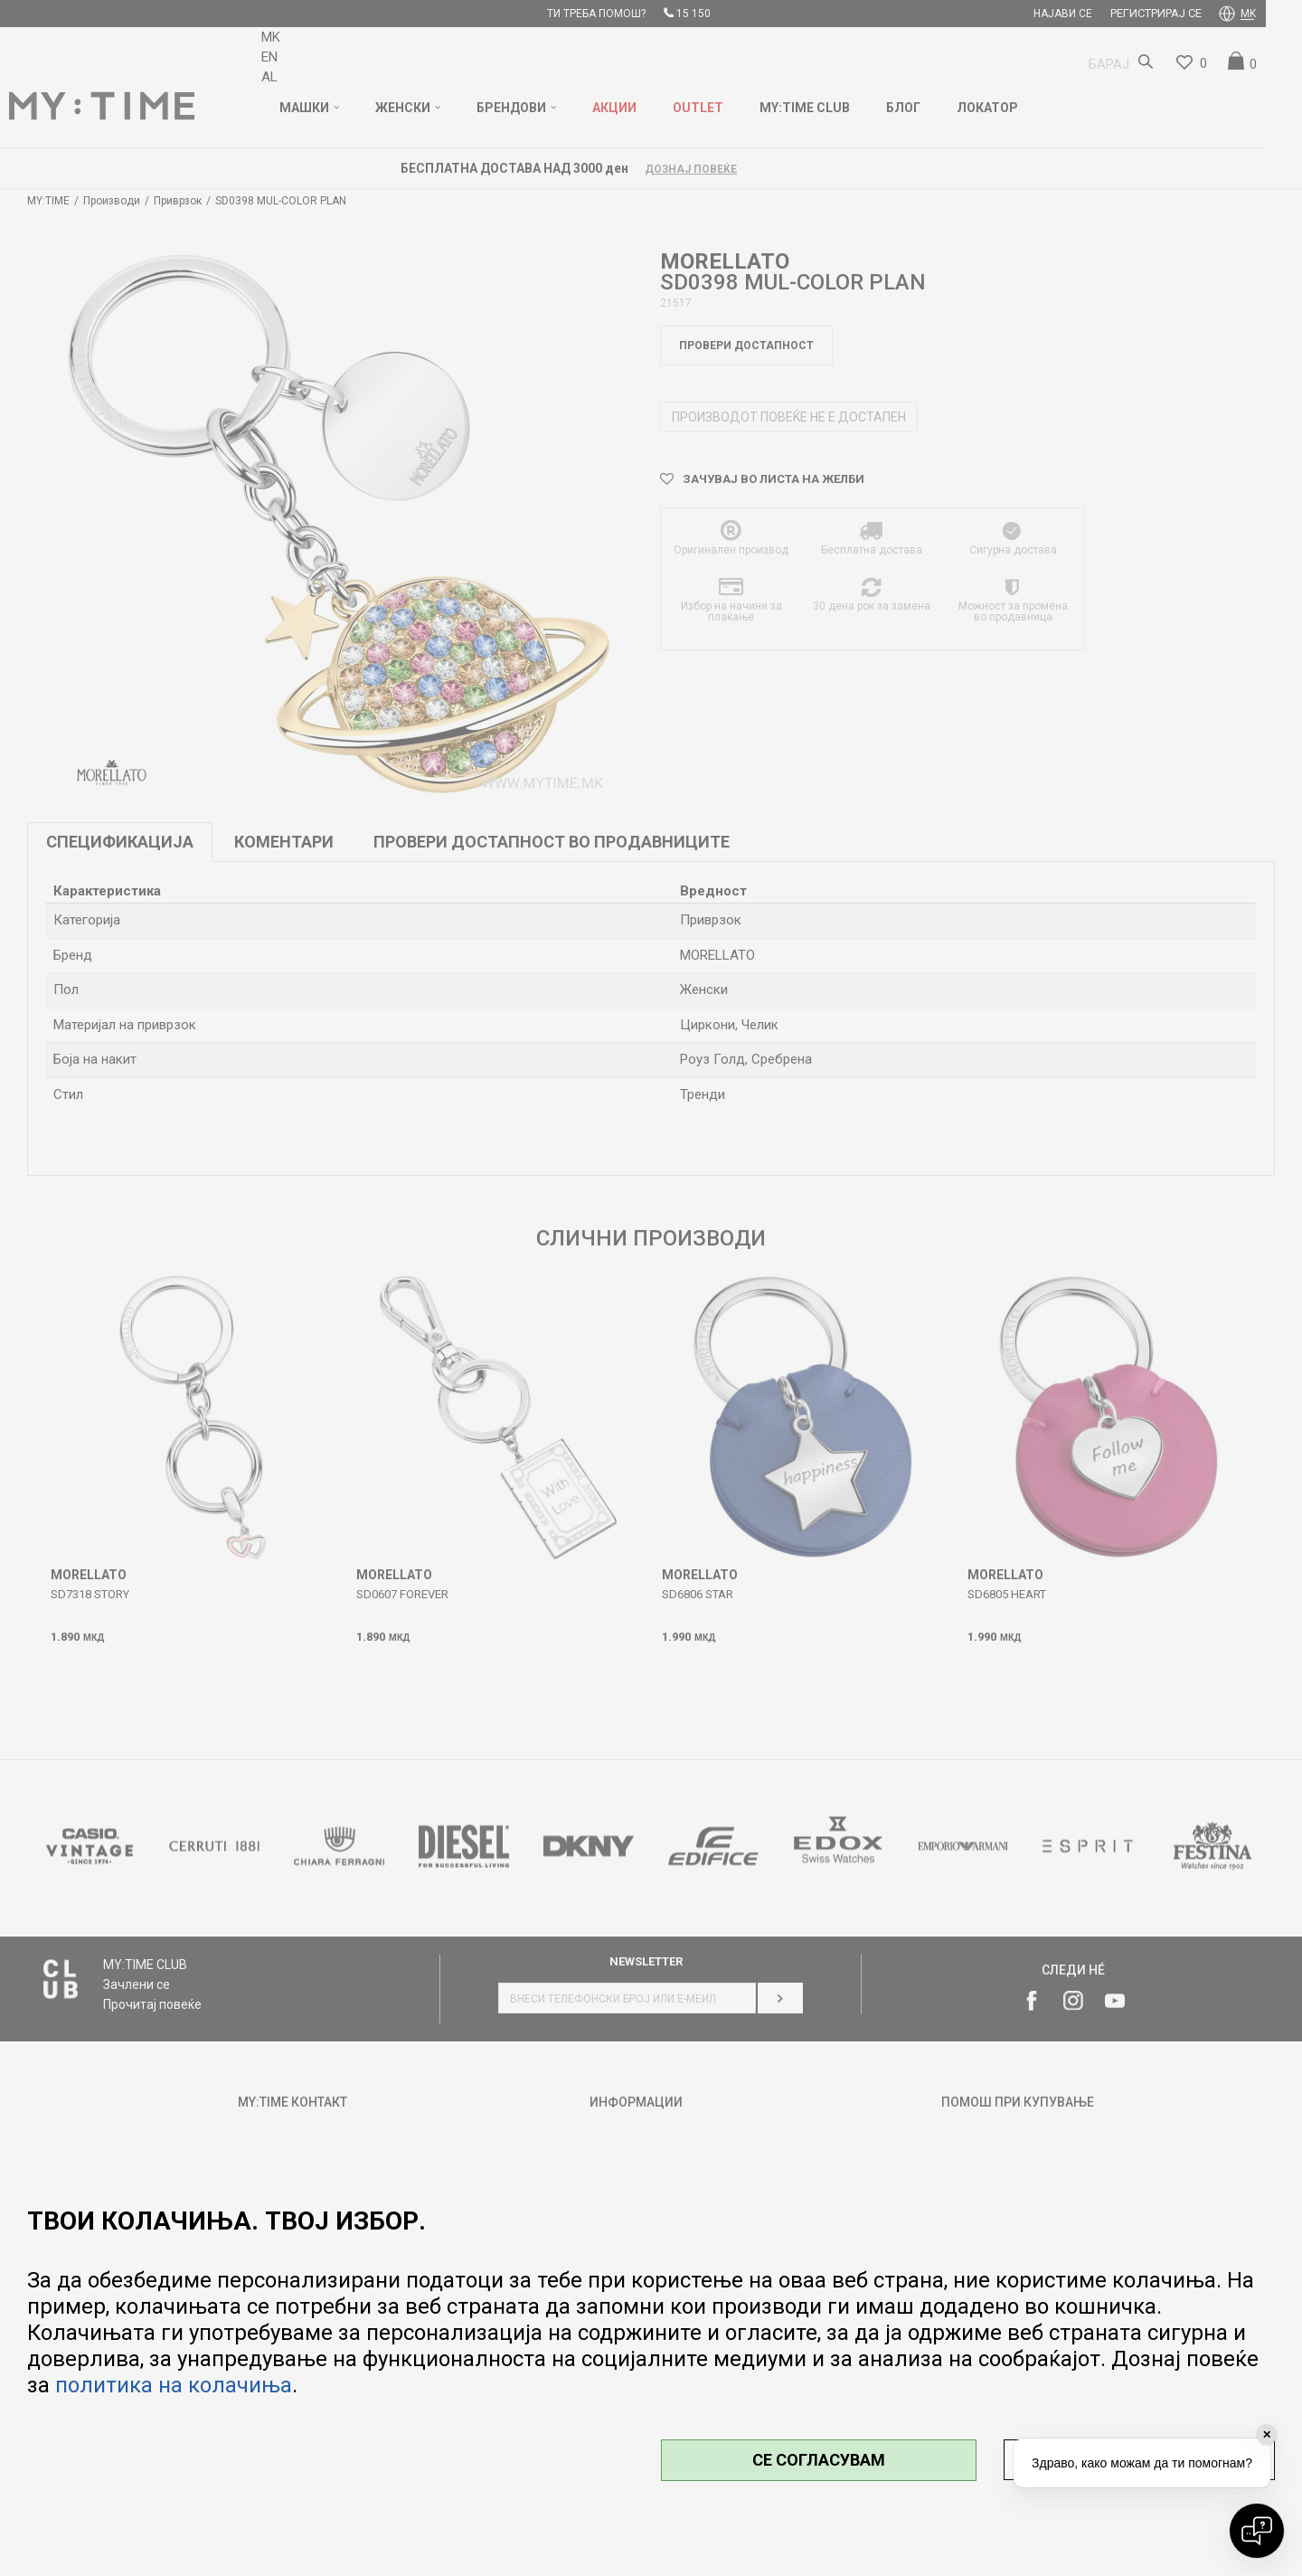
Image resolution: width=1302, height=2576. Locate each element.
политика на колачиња (173, 2385)
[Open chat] (1257, 2531)
